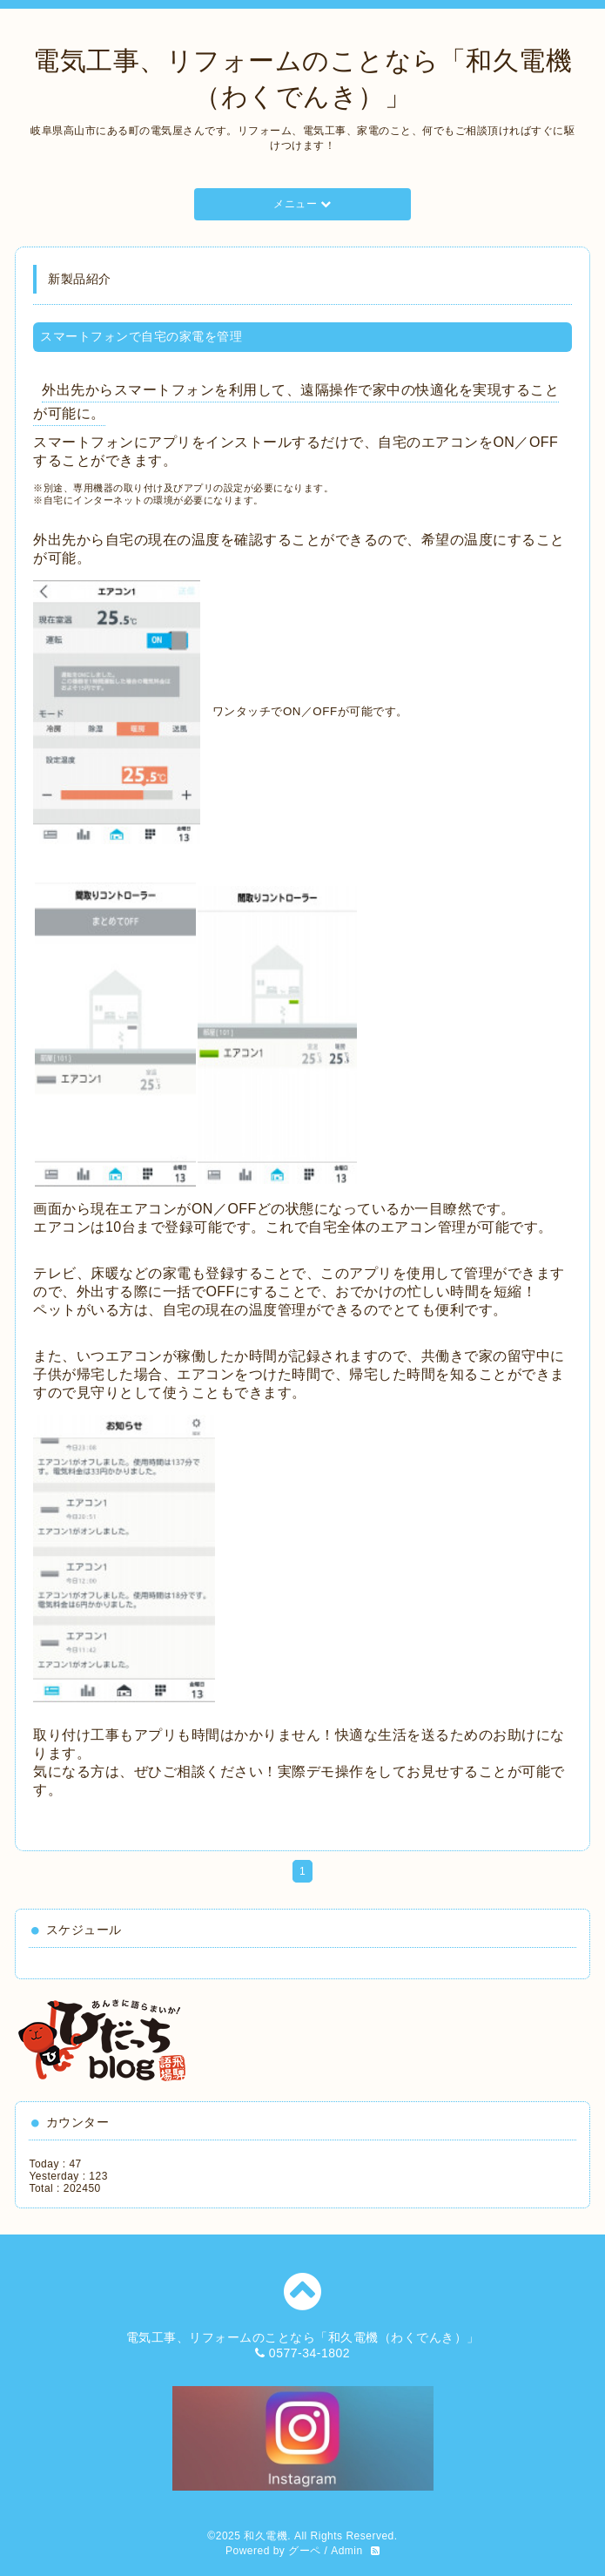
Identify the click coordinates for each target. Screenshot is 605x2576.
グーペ (304, 2551)
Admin (347, 2551)
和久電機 (265, 2536)
